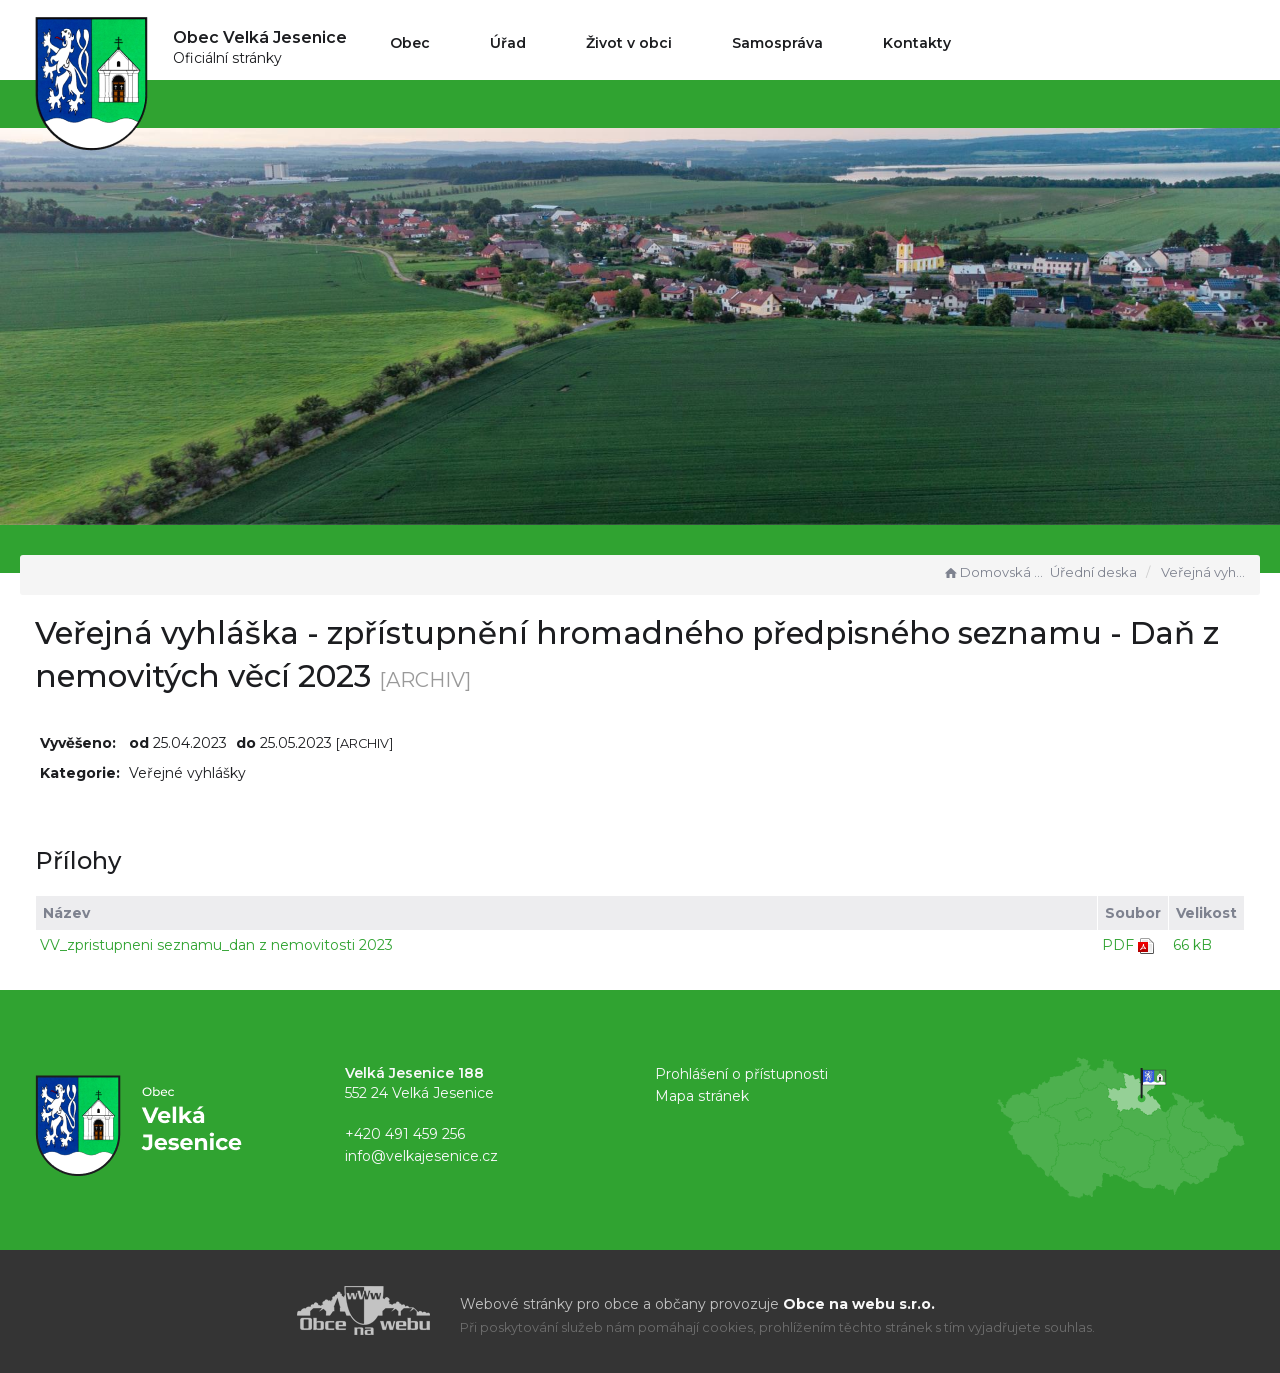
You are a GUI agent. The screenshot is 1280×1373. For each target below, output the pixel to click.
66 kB (1192, 945)
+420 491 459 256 (405, 1134)
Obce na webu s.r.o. (859, 1304)
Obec (410, 43)
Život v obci (629, 43)
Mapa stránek (702, 1096)
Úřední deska (1093, 572)
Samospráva (777, 43)
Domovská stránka (994, 572)
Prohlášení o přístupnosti (741, 1074)
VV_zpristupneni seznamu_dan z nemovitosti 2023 (216, 945)
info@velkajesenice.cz (421, 1156)
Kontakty (917, 43)
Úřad (508, 43)
